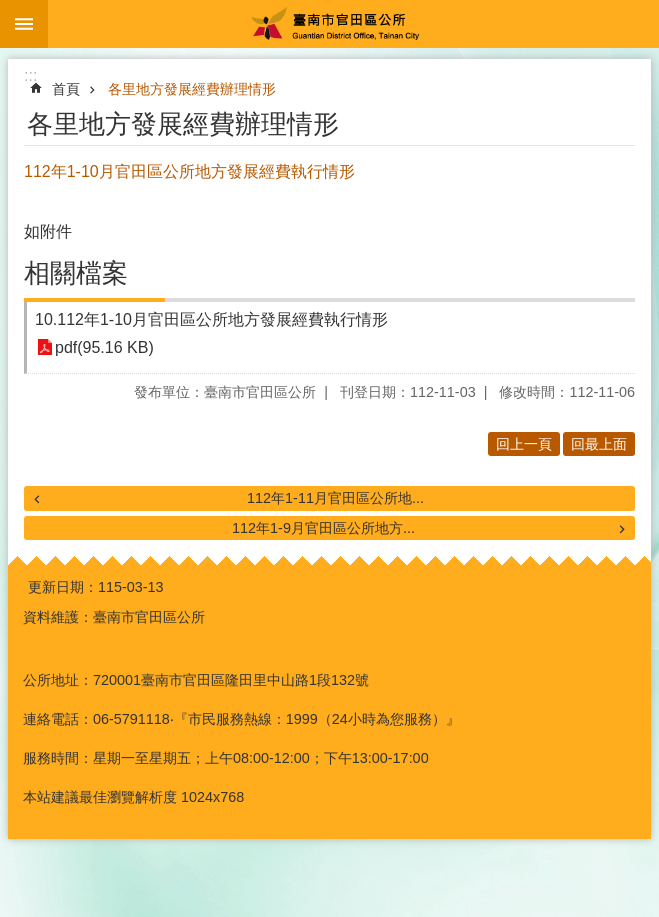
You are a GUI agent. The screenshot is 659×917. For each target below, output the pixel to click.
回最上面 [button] (599, 444)
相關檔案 (76, 273)
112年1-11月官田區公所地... (335, 498)
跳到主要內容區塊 (10, 10)
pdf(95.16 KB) (104, 347)
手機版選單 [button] (24, 24)
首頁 (66, 89)
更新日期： (63, 587)
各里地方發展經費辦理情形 (192, 89)
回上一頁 (524, 444)
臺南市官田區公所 (353, 24)
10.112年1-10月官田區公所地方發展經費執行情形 (211, 319)
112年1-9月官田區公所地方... (323, 528)
